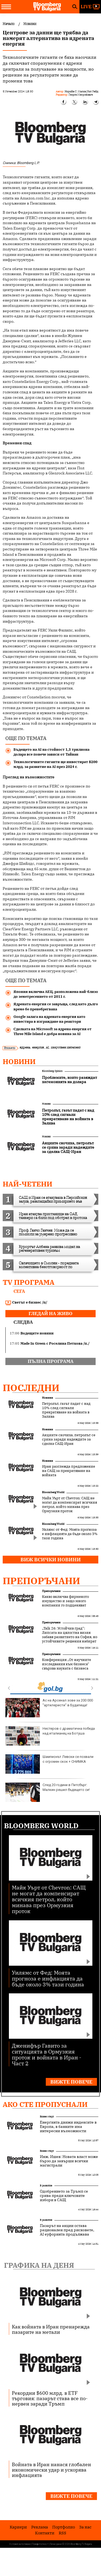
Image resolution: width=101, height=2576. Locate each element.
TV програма (28, 1282)
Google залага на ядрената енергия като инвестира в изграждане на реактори (49, 1019)
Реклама (39, 2527)
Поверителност (40, 2544)
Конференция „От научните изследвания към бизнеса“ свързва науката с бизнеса (66, 1664)
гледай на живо (50, 1313)
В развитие (46, 2185)
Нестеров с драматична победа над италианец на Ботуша (50, 1736)
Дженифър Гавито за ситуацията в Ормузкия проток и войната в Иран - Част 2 (46, 2054)
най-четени (27, 1184)
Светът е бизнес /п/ (26, 1302)
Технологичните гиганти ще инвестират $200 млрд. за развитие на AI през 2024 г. (55, 764)
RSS (62, 2533)
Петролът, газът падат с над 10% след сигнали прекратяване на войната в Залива (66, 1410)
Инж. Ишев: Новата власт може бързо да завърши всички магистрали (69, 2160)
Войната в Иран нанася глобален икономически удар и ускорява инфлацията (51, 2469)
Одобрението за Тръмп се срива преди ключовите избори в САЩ (64, 2195)
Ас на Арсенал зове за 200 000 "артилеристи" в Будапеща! (49, 1707)
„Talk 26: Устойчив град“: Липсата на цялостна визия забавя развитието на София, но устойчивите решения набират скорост (69, 1637)
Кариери (18, 2527)
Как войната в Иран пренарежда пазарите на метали (51, 2329)
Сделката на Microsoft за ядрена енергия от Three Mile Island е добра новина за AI (52, 1031)
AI (47, 1047)
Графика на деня (39, 2265)
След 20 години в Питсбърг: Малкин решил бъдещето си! (47, 1792)
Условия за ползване (20, 2544)
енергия (38, 1047)
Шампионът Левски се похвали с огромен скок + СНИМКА (49, 1764)
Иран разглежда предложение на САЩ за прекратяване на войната (68, 1470)
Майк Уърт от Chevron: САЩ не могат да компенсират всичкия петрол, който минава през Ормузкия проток (69, 1504)
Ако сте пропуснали (45, 2104)
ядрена (25, 1047)
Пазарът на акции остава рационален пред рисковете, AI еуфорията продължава (67, 2229)
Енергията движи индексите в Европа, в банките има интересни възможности (68, 2126)
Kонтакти (44, 2533)
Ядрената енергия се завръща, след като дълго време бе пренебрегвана (55, 1006)
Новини (19, 1061)
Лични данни (56, 2544)
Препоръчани (41, 1580)
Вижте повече (71, 2082)
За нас (85, 2527)
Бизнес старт (47, 2116)
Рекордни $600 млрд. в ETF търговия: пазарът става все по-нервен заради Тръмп (50, 2398)
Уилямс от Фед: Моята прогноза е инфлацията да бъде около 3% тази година (69, 1534)
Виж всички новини (50, 1560)
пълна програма (51, 1361)
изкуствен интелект (66, 1047)
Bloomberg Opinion (52, 1070)
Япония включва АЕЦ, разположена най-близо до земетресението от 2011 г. (55, 994)
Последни (31, 1387)
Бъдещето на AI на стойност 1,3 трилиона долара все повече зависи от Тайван (51, 752)
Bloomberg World (53, 1492)
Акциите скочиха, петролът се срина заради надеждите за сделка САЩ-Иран (68, 1439)
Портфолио (63, 2527)
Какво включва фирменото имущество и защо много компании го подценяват (65, 1601)
